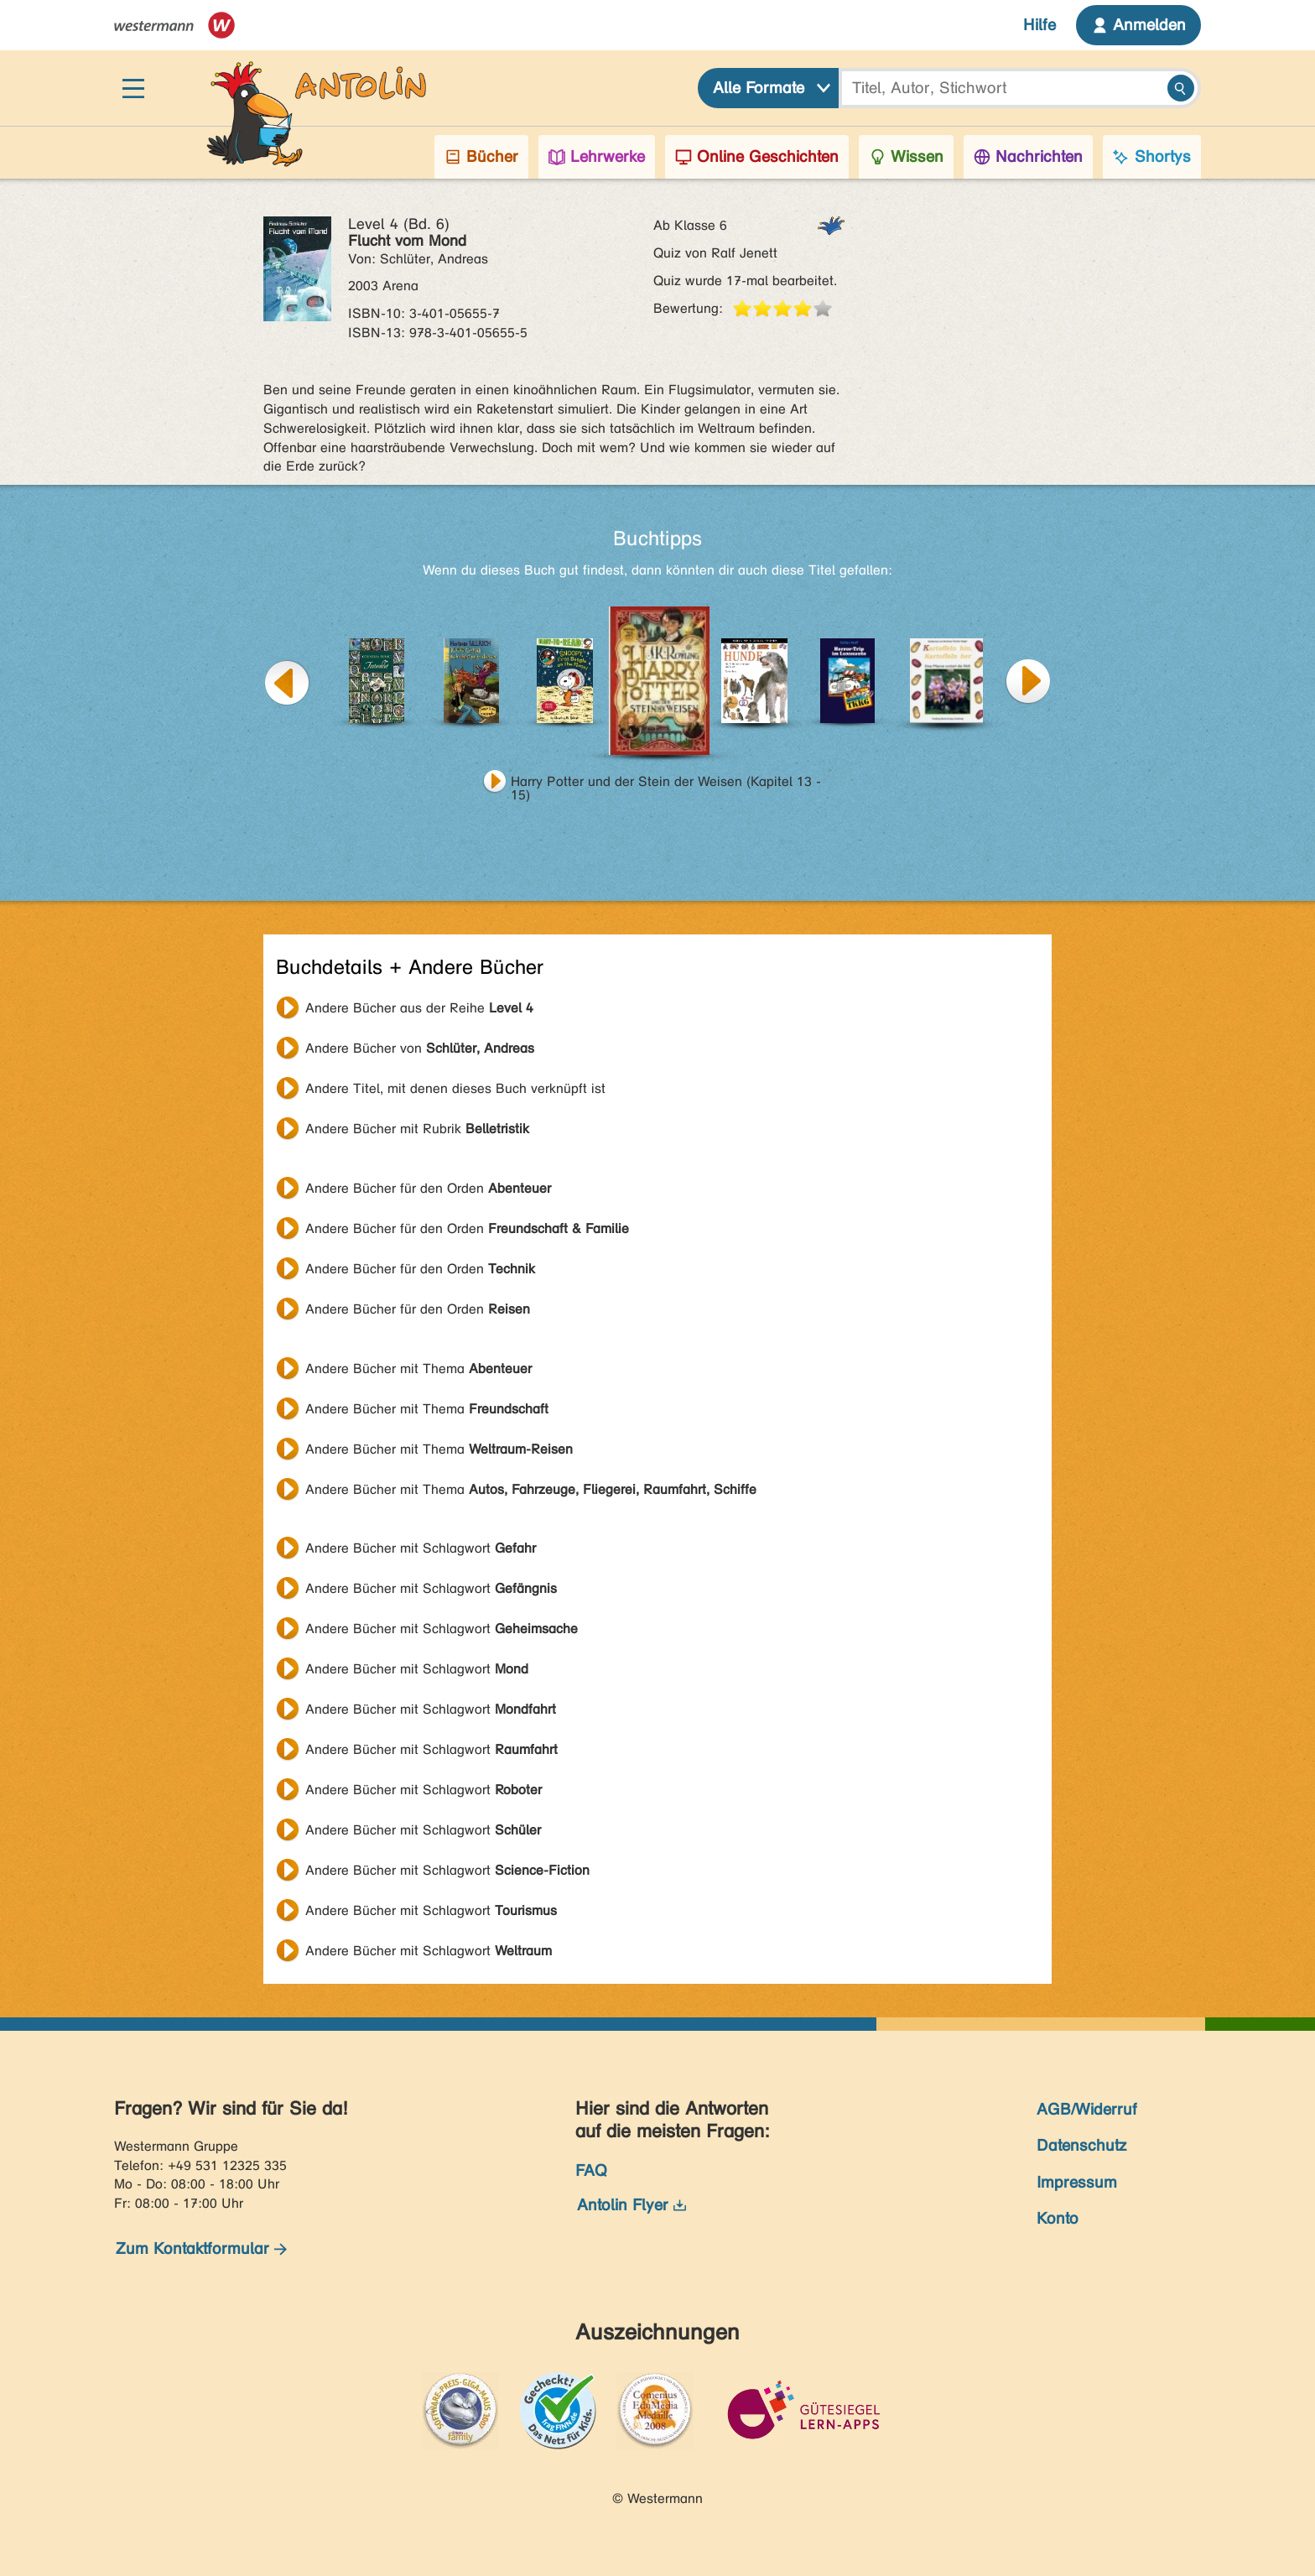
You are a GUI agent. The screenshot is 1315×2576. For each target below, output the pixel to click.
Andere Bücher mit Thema (418, 1368)
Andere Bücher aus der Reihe (419, 1008)
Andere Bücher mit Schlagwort (420, 1548)
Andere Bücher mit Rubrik (417, 1129)
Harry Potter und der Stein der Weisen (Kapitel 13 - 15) (666, 783)
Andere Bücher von (419, 1048)
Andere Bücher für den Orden (428, 1188)
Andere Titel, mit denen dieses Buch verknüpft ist (455, 1088)
